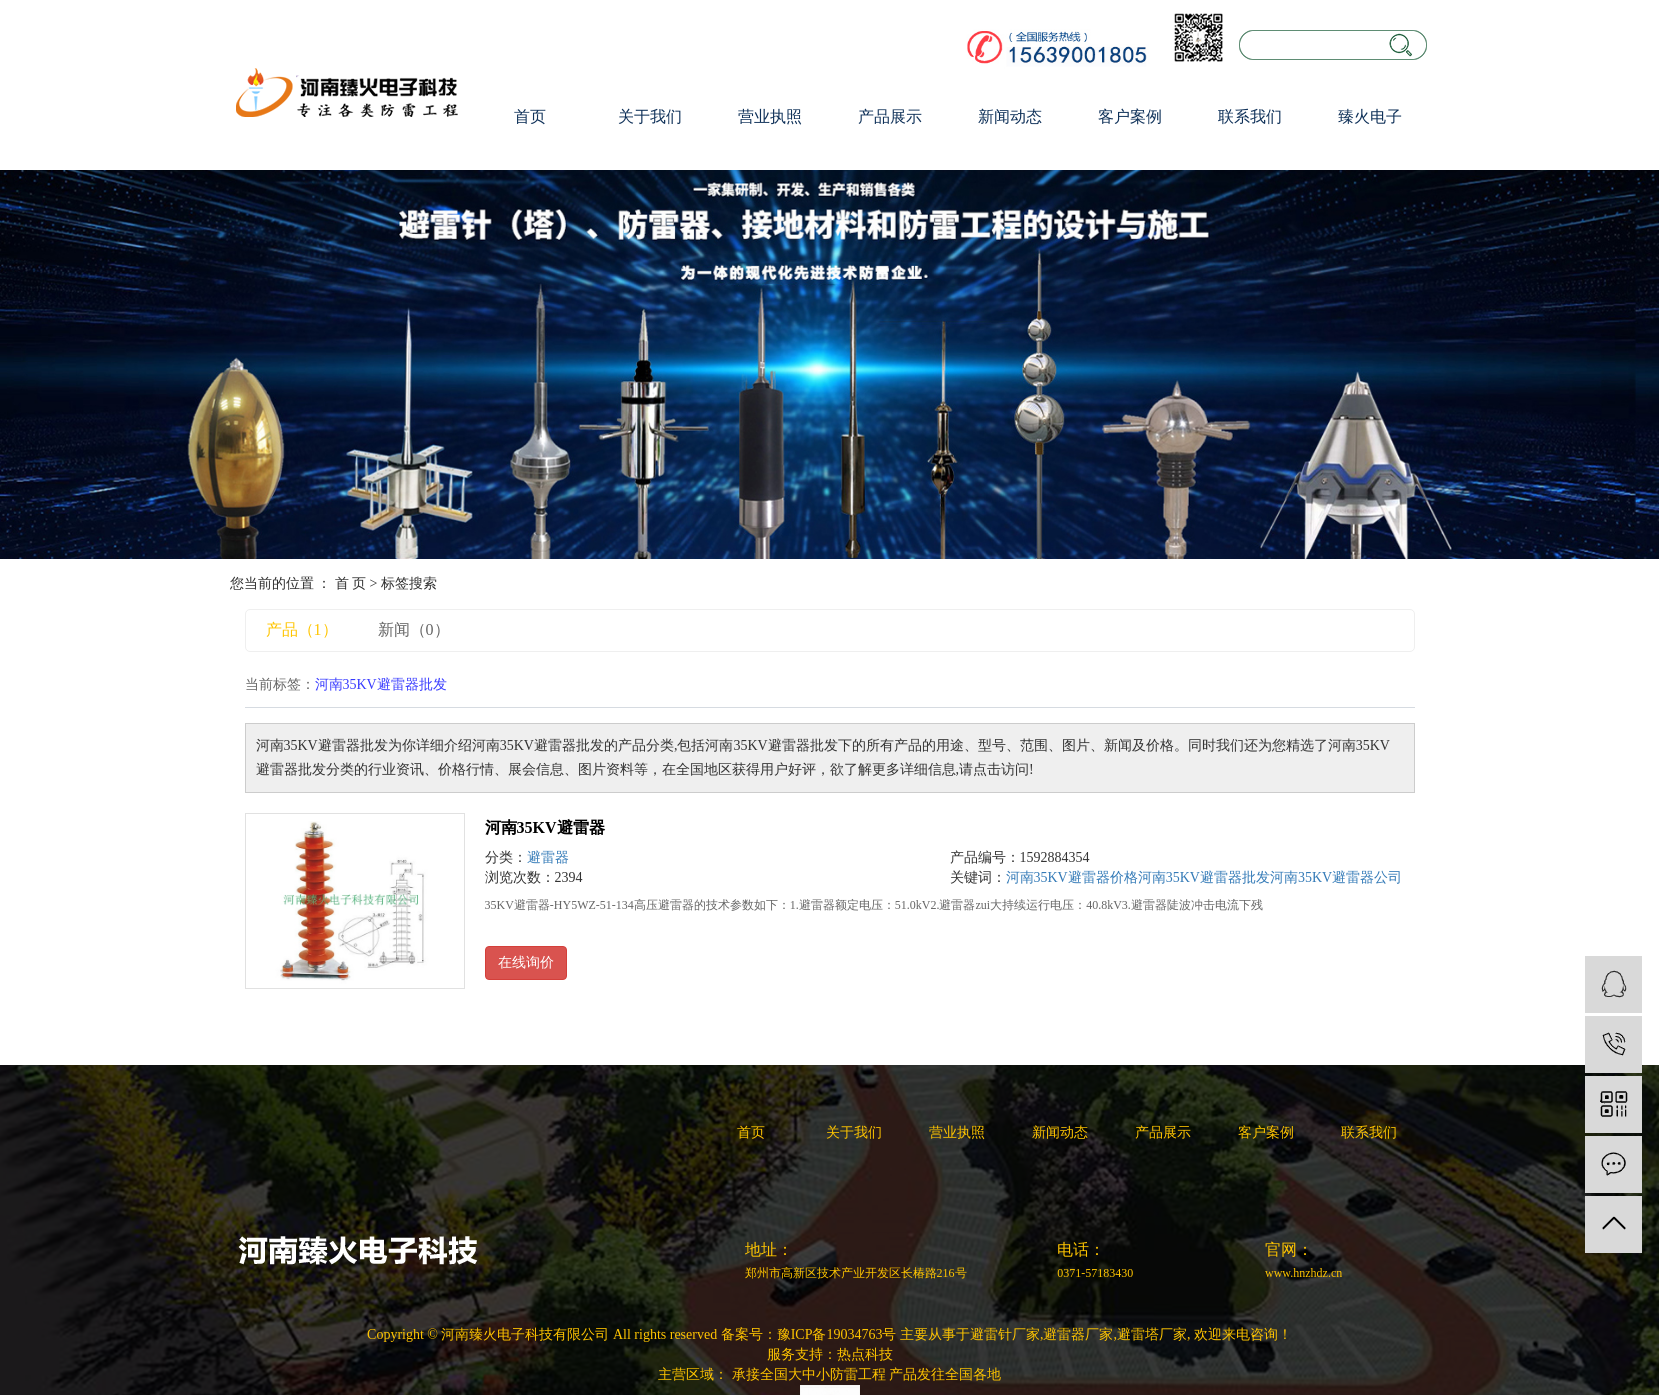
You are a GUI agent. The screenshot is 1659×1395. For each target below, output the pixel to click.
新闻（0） (414, 629)
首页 (530, 116)
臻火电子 (1370, 116)
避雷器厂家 (1078, 1334)
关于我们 (650, 116)
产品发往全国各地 (945, 1374)
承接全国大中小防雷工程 (809, 1374)
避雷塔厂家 (1152, 1334)
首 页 (351, 583)
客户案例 (1130, 116)
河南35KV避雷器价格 (1072, 877)
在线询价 (526, 962)
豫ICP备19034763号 (837, 1334)
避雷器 (548, 857)
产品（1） (302, 629)
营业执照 (770, 116)
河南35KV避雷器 (545, 827)
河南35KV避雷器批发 (1204, 877)
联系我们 (1250, 116)
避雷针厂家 (1005, 1334)
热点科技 (865, 1354)
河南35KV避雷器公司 (1336, 877)
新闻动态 (1010, 116)
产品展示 (890, 116)
